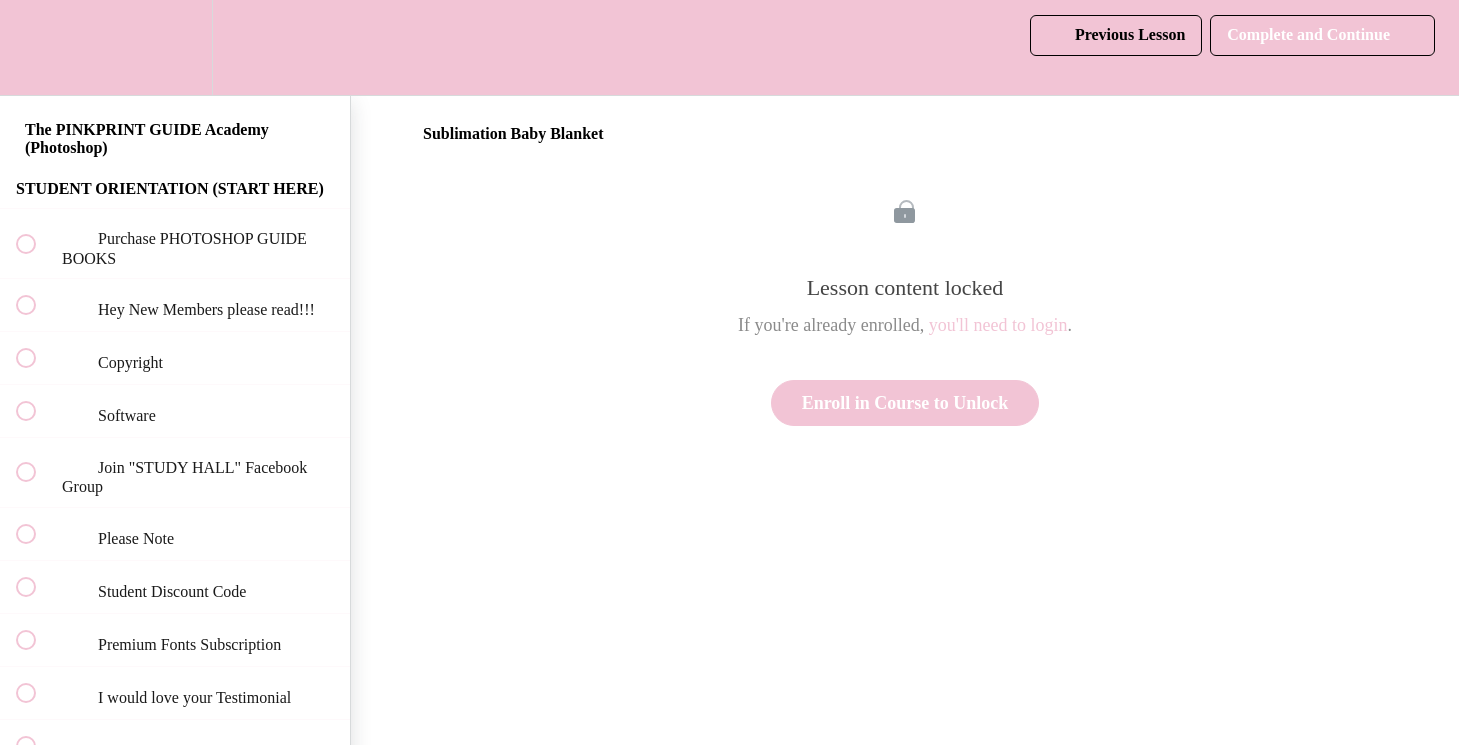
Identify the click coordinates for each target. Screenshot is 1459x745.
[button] (37, 47)
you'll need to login (998, 325)
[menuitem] (175, 47)
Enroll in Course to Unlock (905, 403)
